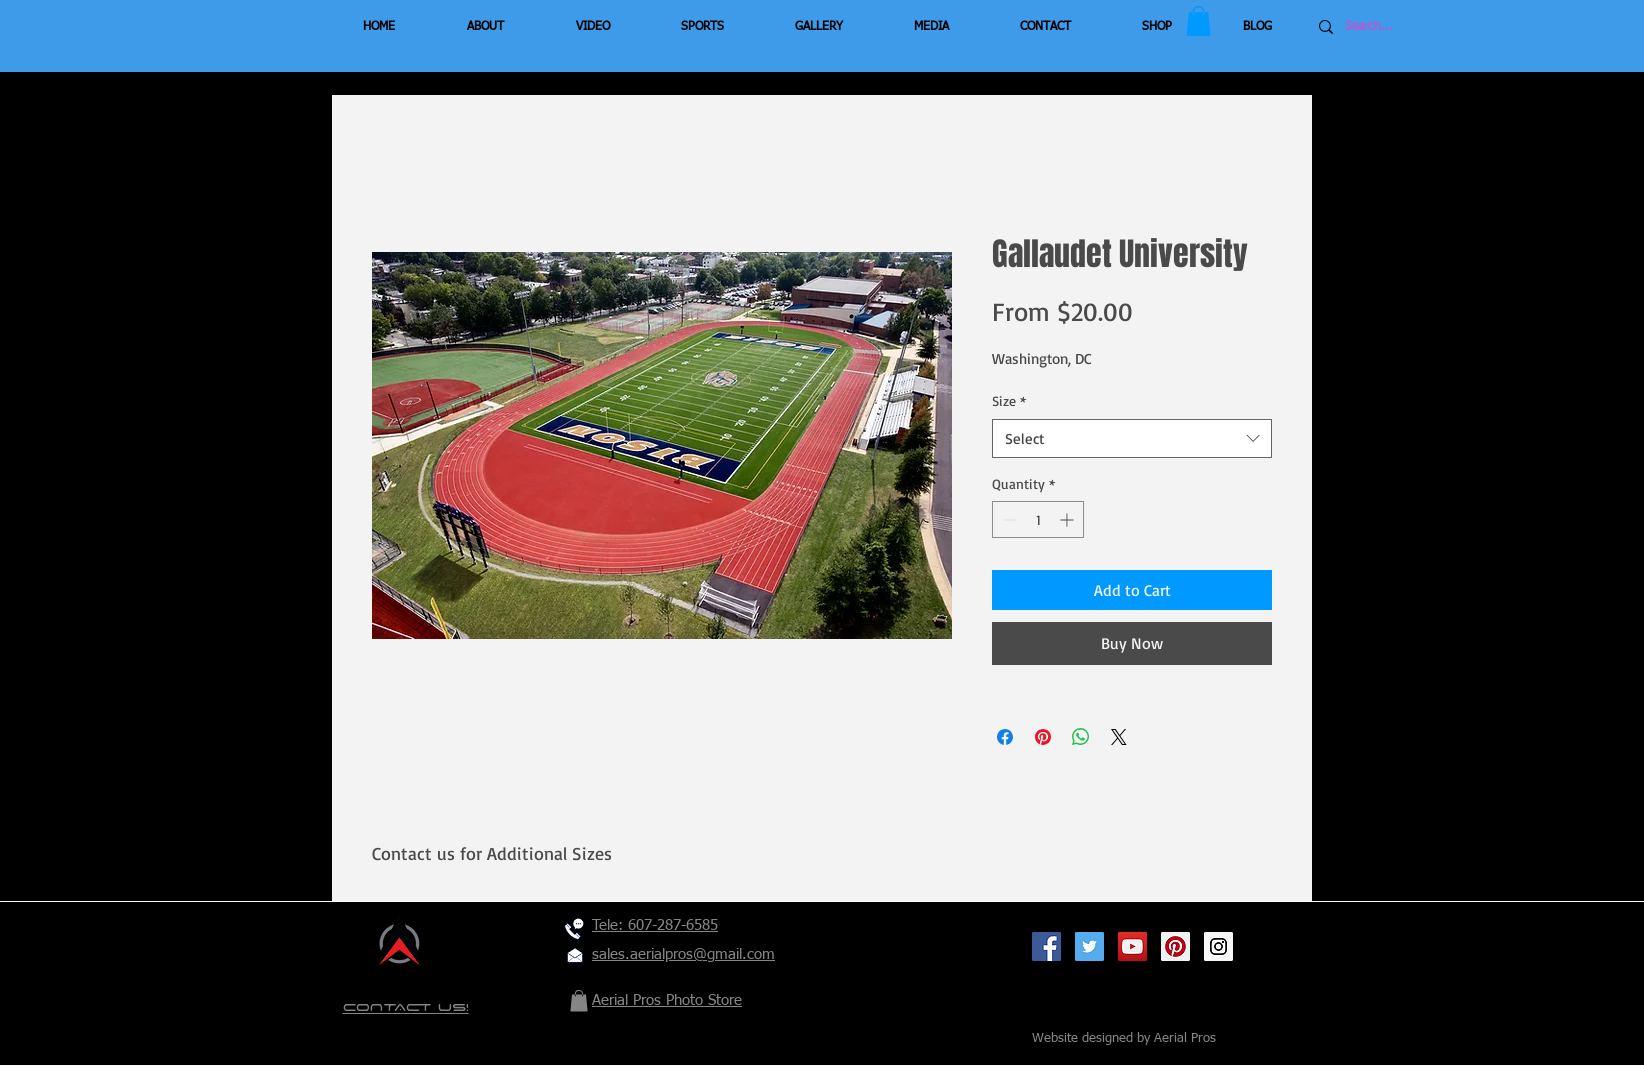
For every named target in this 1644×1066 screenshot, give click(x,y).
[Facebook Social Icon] (1046, 946)
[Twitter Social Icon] (1089, 946)
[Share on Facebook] (1005, 737)
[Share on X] (1119, 737)
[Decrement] (1007, 519)
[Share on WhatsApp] (1081, 737)
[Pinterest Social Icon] (1175, 946)
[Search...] (1405, 27)
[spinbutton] (1038, 519)
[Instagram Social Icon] (1218, 946)
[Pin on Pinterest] (1043, 737)
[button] (1198, 21)
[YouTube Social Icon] (1132, 946)
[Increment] (1068, 519)
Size (1009, 400)
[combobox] (1132, 438)
